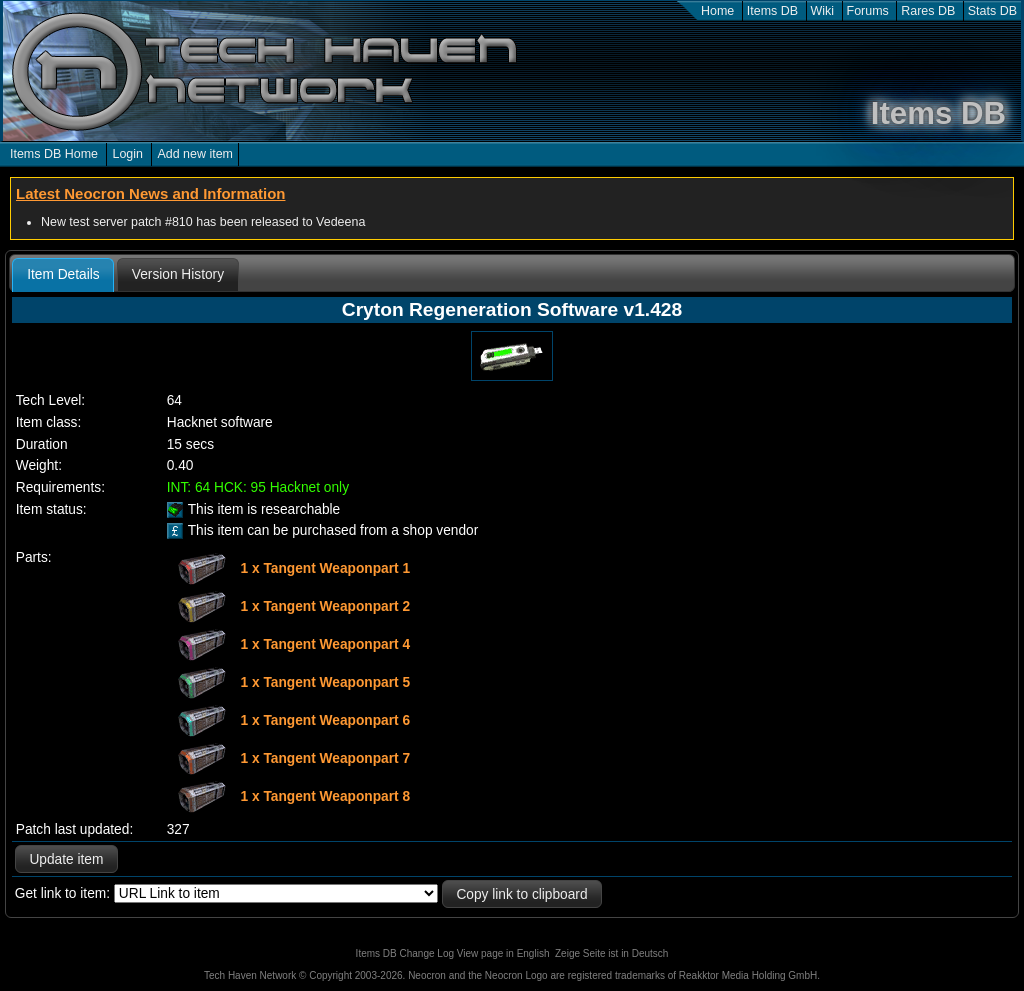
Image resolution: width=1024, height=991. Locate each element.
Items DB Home (54, 154)
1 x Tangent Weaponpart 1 (325, 567)
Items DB (772, 11)
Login (127, 154)
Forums (868, 11)
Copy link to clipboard (521, 894)
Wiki (823, 11)
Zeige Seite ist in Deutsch (611, 953)
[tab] (63, 275)
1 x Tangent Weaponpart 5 (325, 681)
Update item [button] (66, 859)
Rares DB (928, 11)
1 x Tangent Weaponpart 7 (325, 757)
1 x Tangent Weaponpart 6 (325, 719)
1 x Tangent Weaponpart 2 (325, 605)
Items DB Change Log (405, 953)
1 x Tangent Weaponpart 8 (325, 795)
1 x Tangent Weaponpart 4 (325, 643)
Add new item (195, 154)
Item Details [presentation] (63, 274)
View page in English (503, 953)
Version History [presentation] (178, 274)
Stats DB (992, 11)
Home (717, 11)
